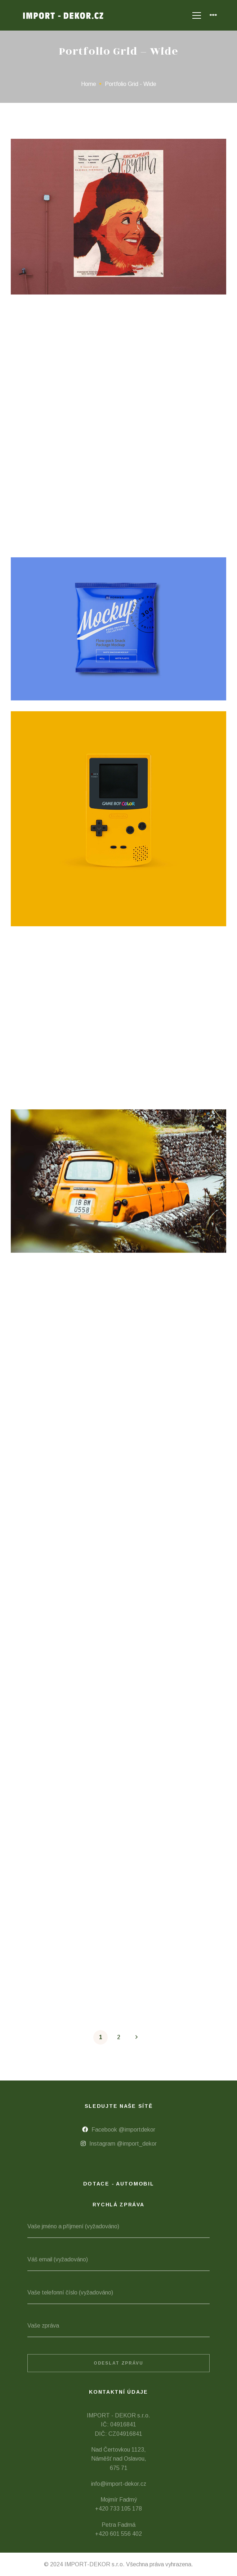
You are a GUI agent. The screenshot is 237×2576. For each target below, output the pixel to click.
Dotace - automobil (118, 2184)
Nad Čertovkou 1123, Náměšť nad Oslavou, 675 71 (118, 2459)
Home (88, 84)
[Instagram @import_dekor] (119, 2144)
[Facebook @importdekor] (118, 2130)
